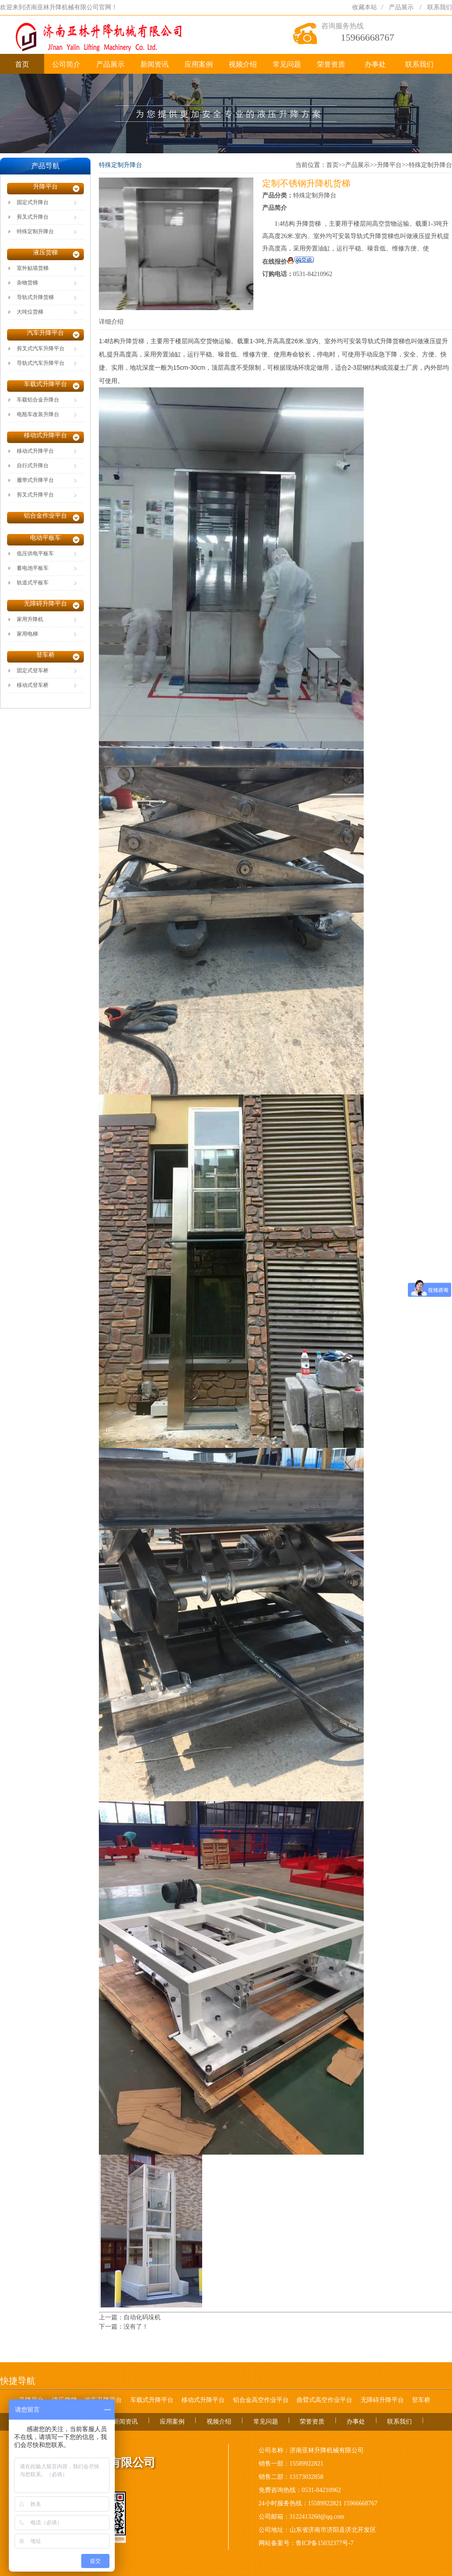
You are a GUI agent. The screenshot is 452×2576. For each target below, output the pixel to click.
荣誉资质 (331, 64)
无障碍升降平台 (382, 2400)
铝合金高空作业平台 (261, 2400)
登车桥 (421, 2400)
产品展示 (401, 7)
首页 (22, 64)
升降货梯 (132, 341)
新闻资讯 (154, 64)
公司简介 (66, 64)
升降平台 (389, 165)
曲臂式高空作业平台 (324, 2400)
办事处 (375, 64)
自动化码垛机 (142, 2317)
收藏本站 (364, 7)
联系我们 (439, 7)
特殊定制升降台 (430, 165)
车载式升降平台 (151, 2400)
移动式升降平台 (203, 2400)
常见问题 (287, 64)
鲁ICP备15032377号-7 (325, 2543)
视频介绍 (243, 64)
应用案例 (199, 64)
